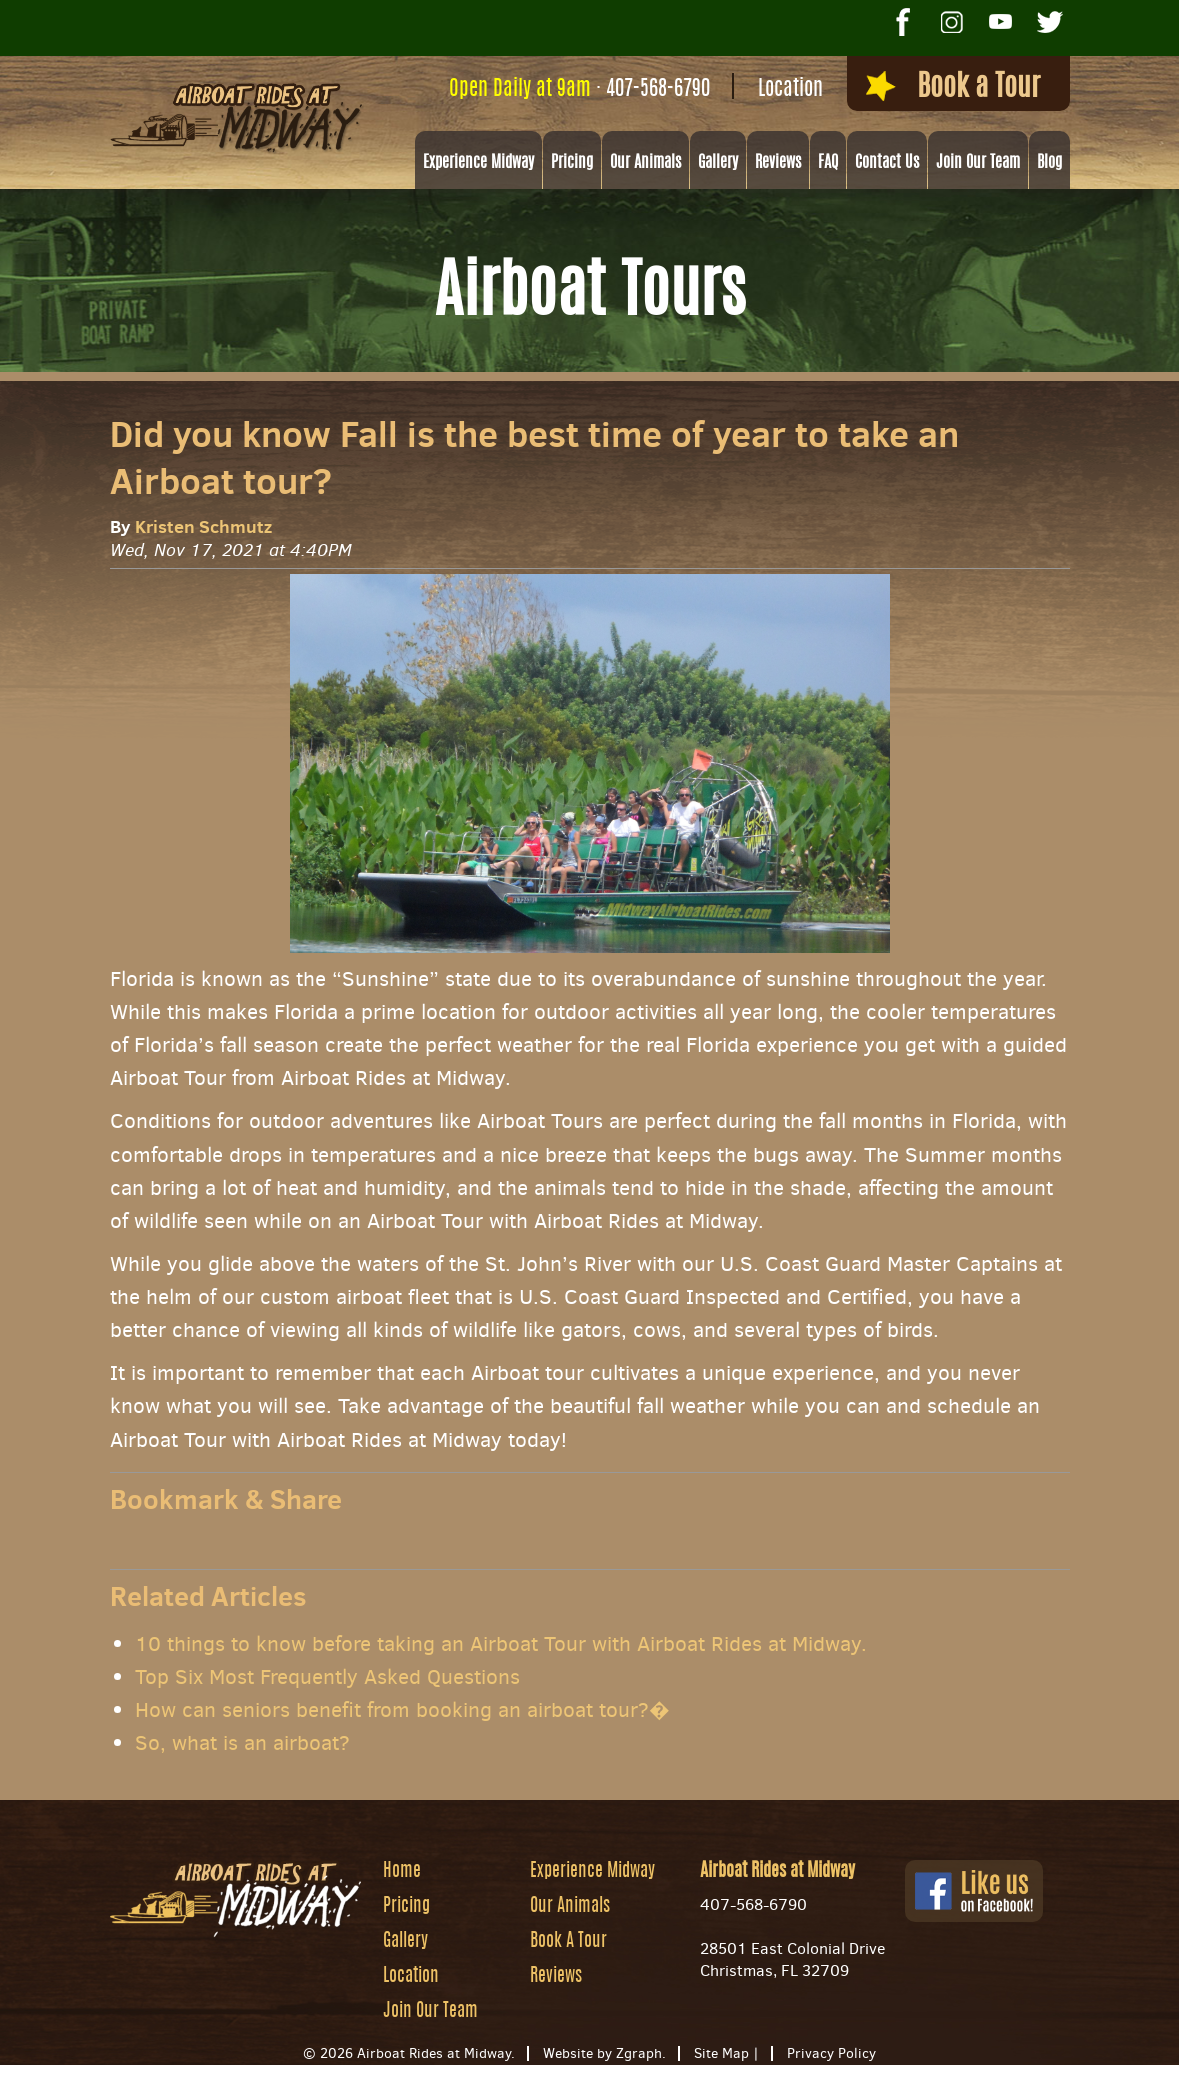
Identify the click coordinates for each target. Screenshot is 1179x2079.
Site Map (721, 2053)
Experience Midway (478, 163)
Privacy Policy (831, 2053)
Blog (1049, 163)
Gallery (718, 163)
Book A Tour (568, 1942)
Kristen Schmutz (203, 526)
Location (790, 89)
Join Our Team (978, 163)
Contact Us (887, 163)
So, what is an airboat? (242, 1743)
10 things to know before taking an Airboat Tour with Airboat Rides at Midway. (501, 1644)
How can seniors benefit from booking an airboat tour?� (402, 1710)
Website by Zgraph (602, 2053)
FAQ (828, 163)
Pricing (572, 163)
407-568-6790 (658, 89)
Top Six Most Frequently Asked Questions (327, 1677)
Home (402, 1872)
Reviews (778, 163)
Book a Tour (953, 87)
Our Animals (645, 163)
